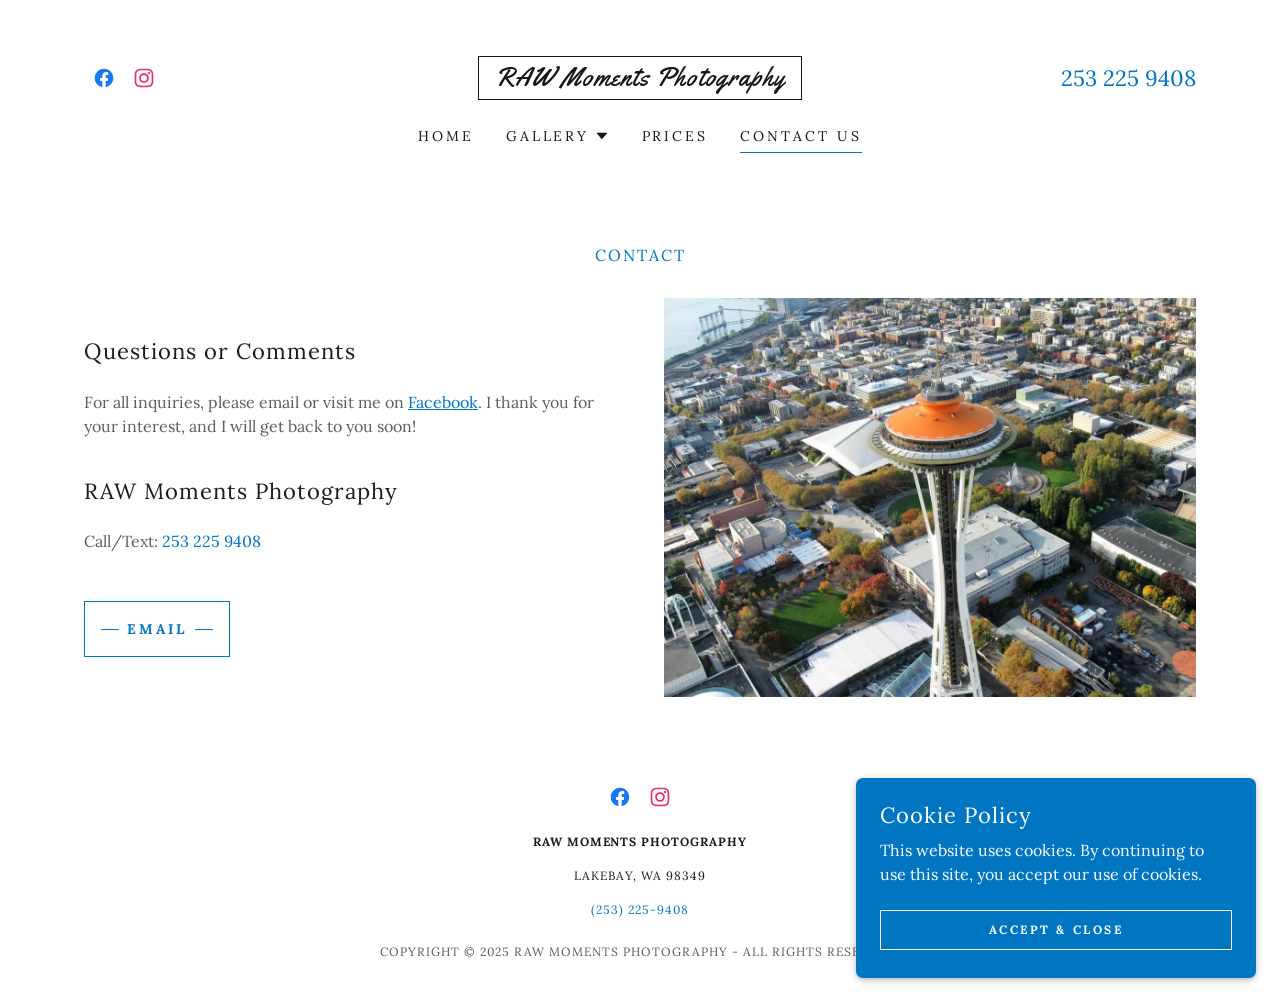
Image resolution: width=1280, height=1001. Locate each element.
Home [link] (446, 136)
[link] (104, 78)
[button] (558, 136)
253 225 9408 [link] (1128, 78)
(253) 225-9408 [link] (640, 909)
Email (157, 629)
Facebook (443, 402)
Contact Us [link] (801, 136)
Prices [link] (675, 136)
